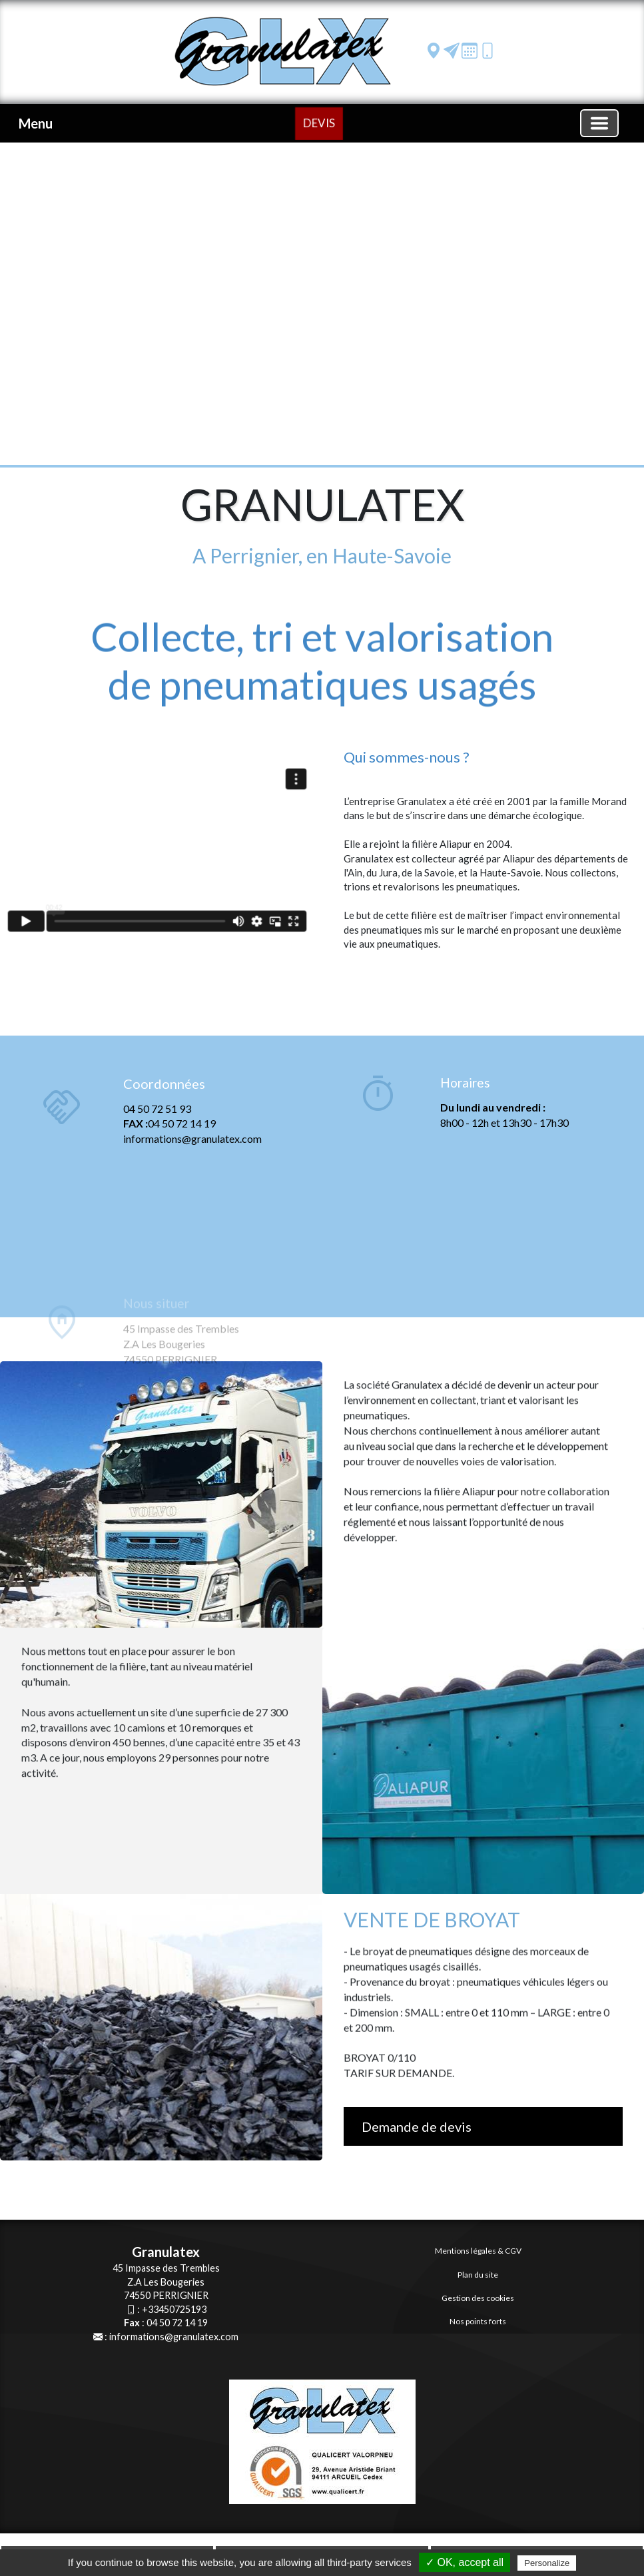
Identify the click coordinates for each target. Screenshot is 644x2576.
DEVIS (319, 122)
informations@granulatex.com (173, 2336)
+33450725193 (174, 2309)
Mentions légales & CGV (478, 2251)
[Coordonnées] (62, 1173)
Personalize (546, 2563)
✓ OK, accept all (464, 2562)
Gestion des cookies (478, 2298)
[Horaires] (378, 1096)
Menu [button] (36, 123)
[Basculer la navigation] (599, 123)
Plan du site (478, 2275)
